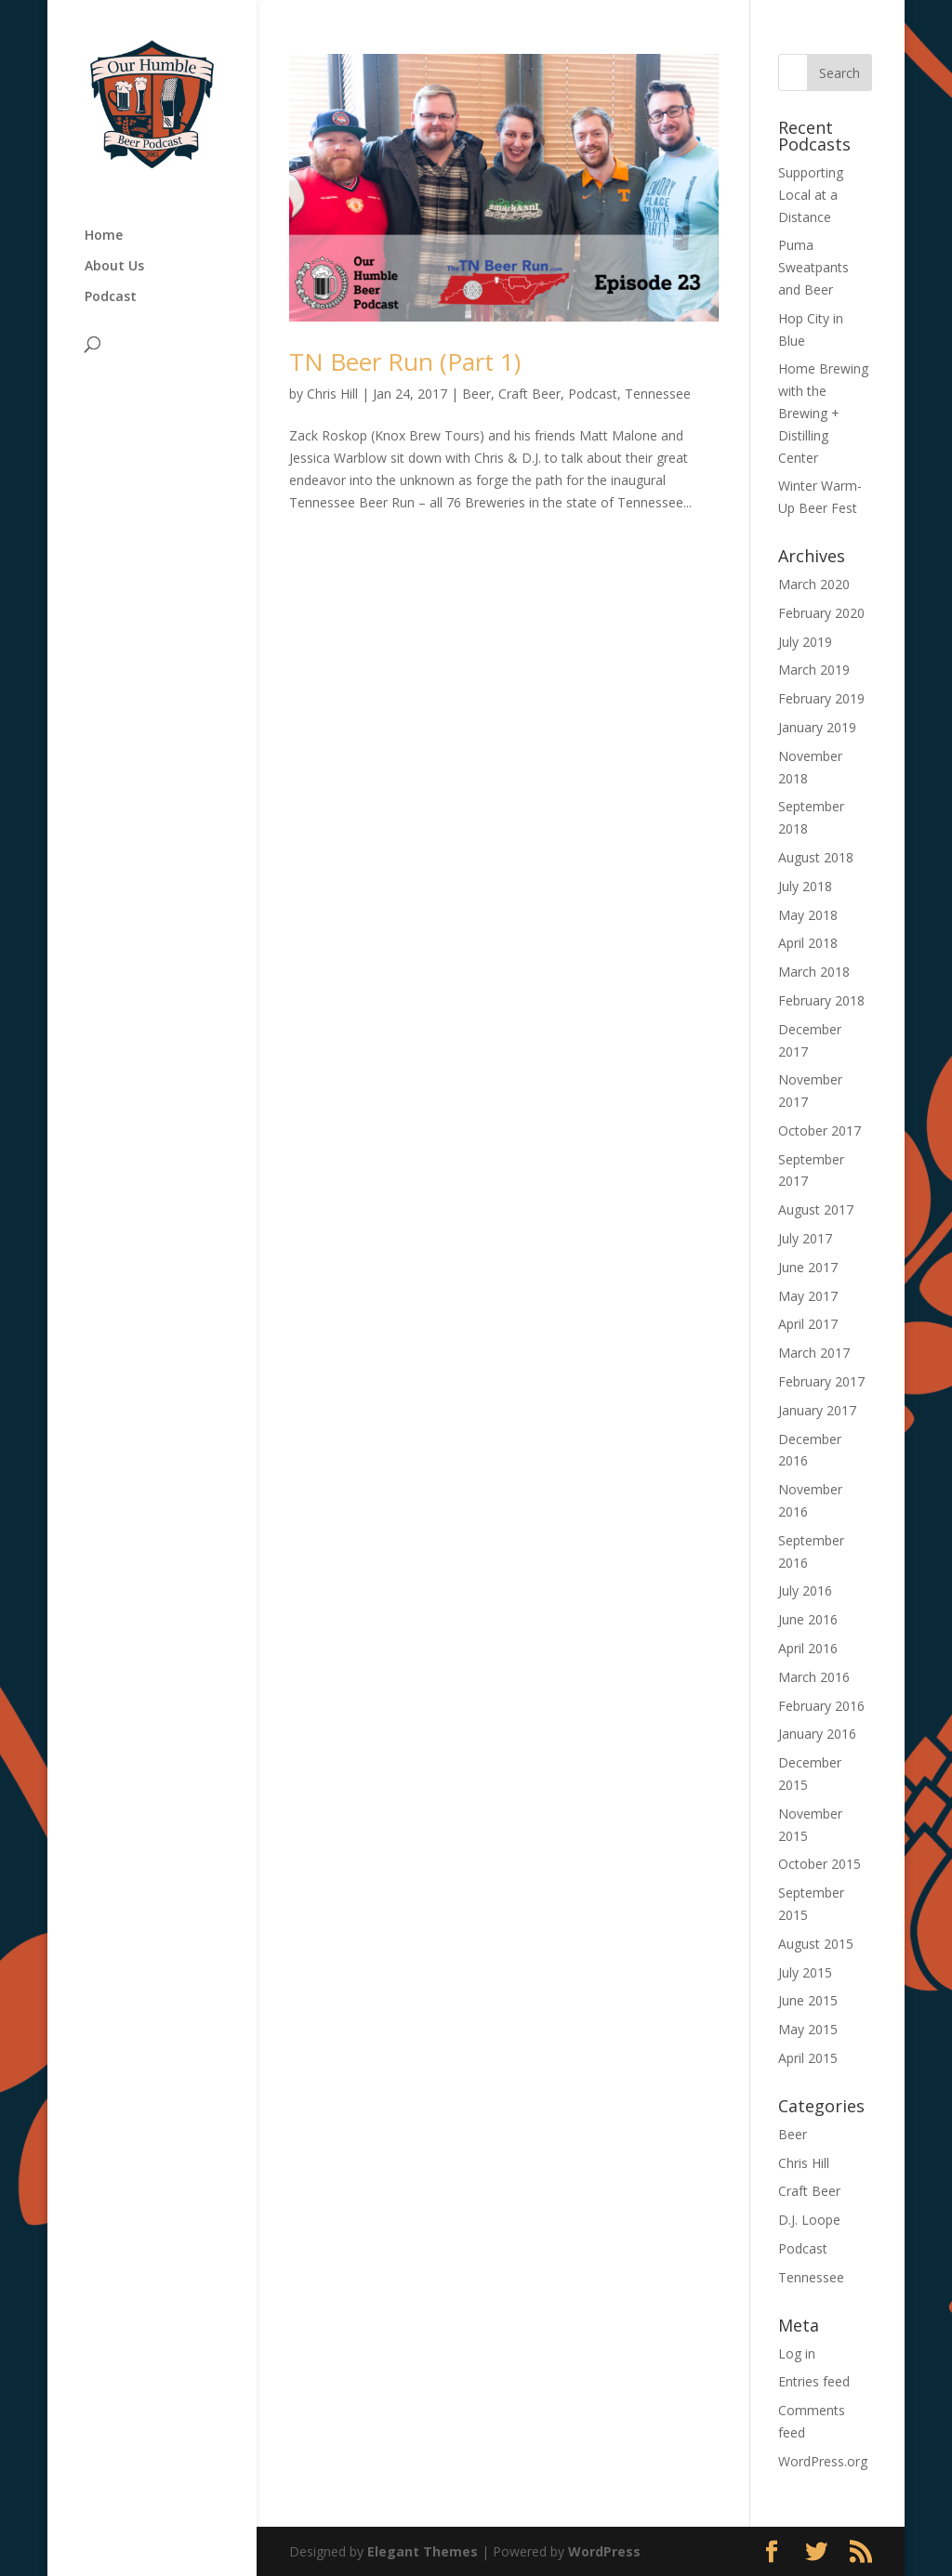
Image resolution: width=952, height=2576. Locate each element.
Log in (796, 2353)
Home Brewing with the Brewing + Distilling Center (823, 413)
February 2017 (821, 1381)
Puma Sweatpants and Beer (813, 267)
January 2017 (817, 1410)
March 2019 (814, 669)
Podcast (111, 297)
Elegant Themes (422, 2551)
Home (104, 236)
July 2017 (805, 1238)
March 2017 (814, 1352)
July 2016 (805, 1590)
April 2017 (808, 1324)
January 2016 (817, 1733)
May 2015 (808, 2029)
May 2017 (808, 1296)
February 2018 (821, 1000)
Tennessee (658, 393)
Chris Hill (332, 393)
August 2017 (815, 1209)
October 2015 (819, 1864)
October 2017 (819, 1130)
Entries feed (814, 2381)
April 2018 (808, 943)
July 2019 (805, 642)
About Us (114, 266)
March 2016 (814, 1677)
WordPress (604, 2551)
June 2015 (808, 2000)
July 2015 (805, 1972)
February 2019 (821, 698)
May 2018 (808, 915)
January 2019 (817, 727)
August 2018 (815, 857)
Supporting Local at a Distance (810, 195)
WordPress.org (822, 2461)
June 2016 (808, 1619)
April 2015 (808, 2058)
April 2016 (808, 1648)
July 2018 (805, 886)
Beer (476, 393)
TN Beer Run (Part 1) (405, 361)
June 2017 (808, 1267)
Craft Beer (529, 393)
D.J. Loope (809, 2219)
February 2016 (821, 1706)
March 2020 (814, 584)
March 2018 (814, 971)
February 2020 (821, 613)
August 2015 (815, 1943)
